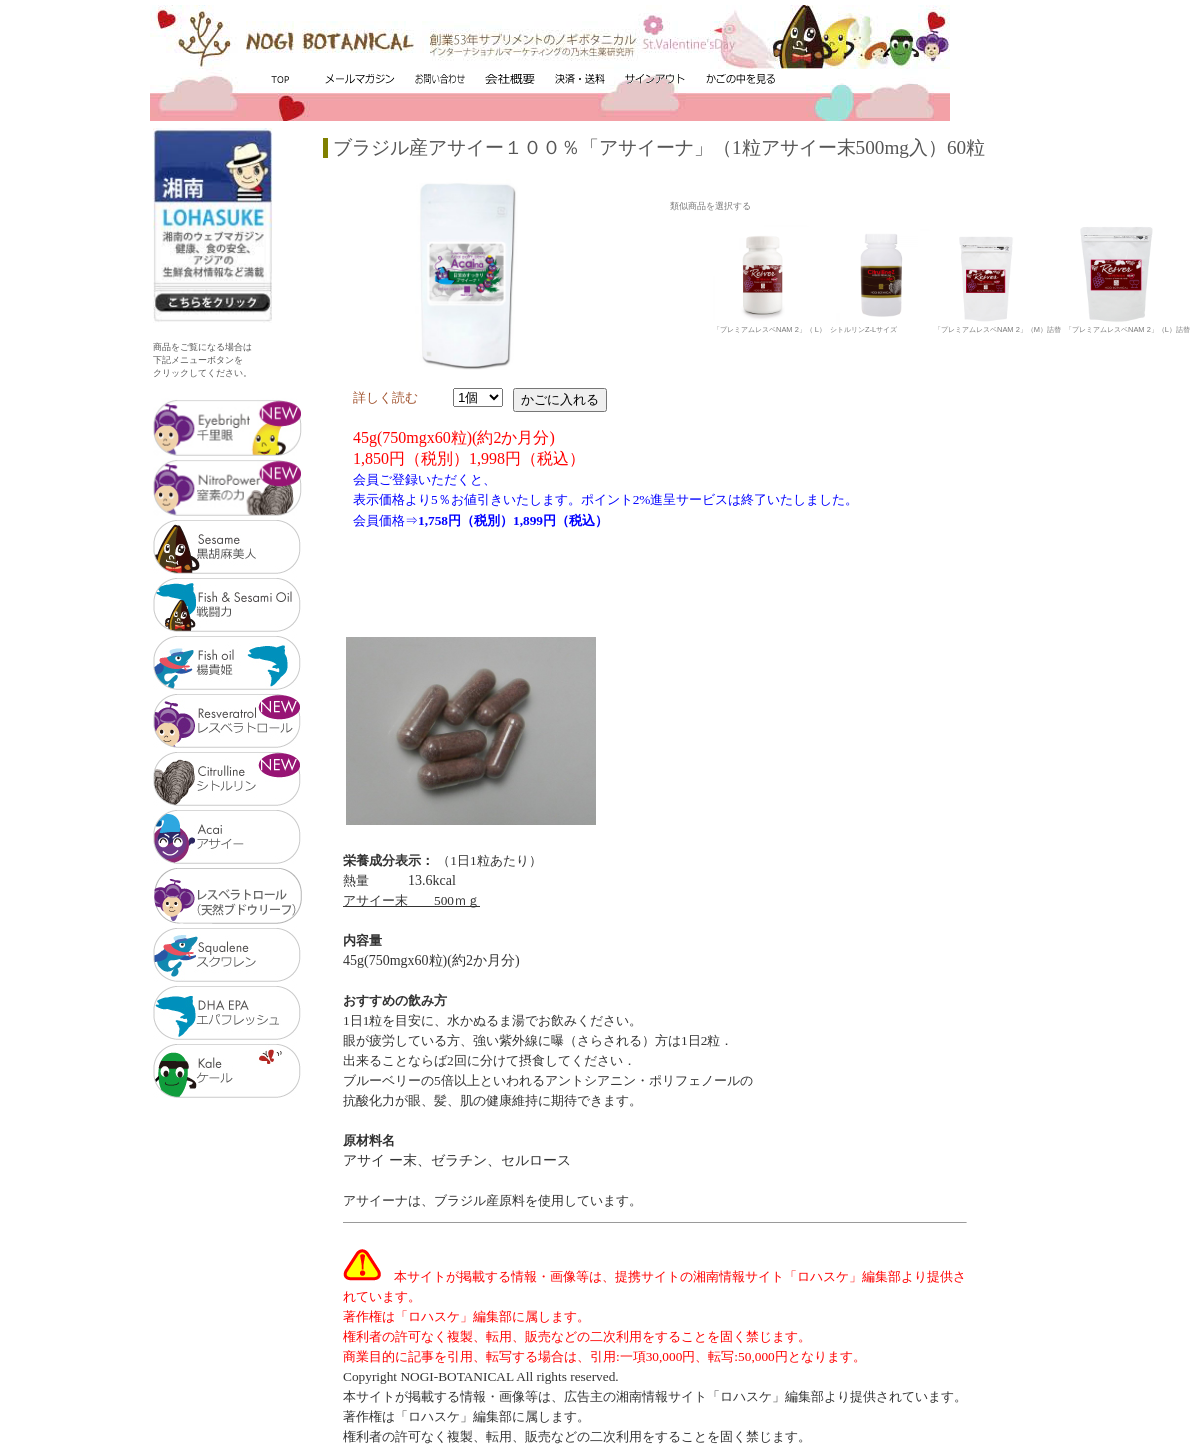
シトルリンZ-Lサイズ (880, 326)
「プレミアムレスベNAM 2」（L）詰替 (1127, 326)
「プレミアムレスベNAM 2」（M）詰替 (997, 326)
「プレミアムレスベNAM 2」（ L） (769, 326)
